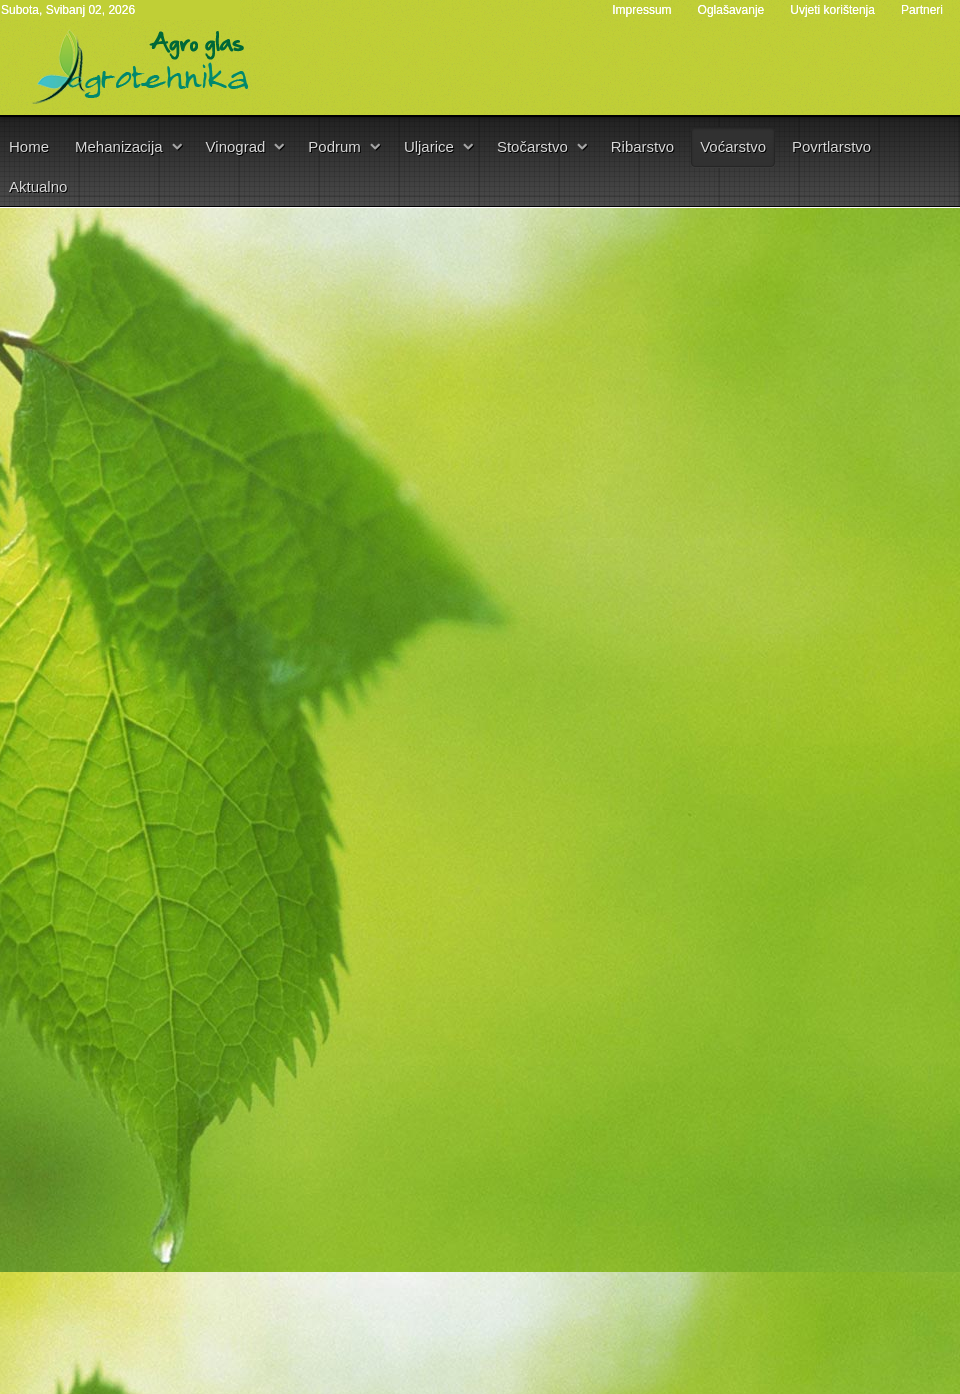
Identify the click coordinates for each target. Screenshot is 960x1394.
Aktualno (38, 186)
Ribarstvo (642, 146)
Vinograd (236, 146)
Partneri (922, 10)
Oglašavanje (731, 10)
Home (29, 146)
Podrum (334, 146)
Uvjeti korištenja (832, 10)
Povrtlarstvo (831, 146)
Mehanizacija (119, 146)
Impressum (641, 10)
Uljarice (429, 146)
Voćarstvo (733, 146)
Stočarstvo (532, 146)
